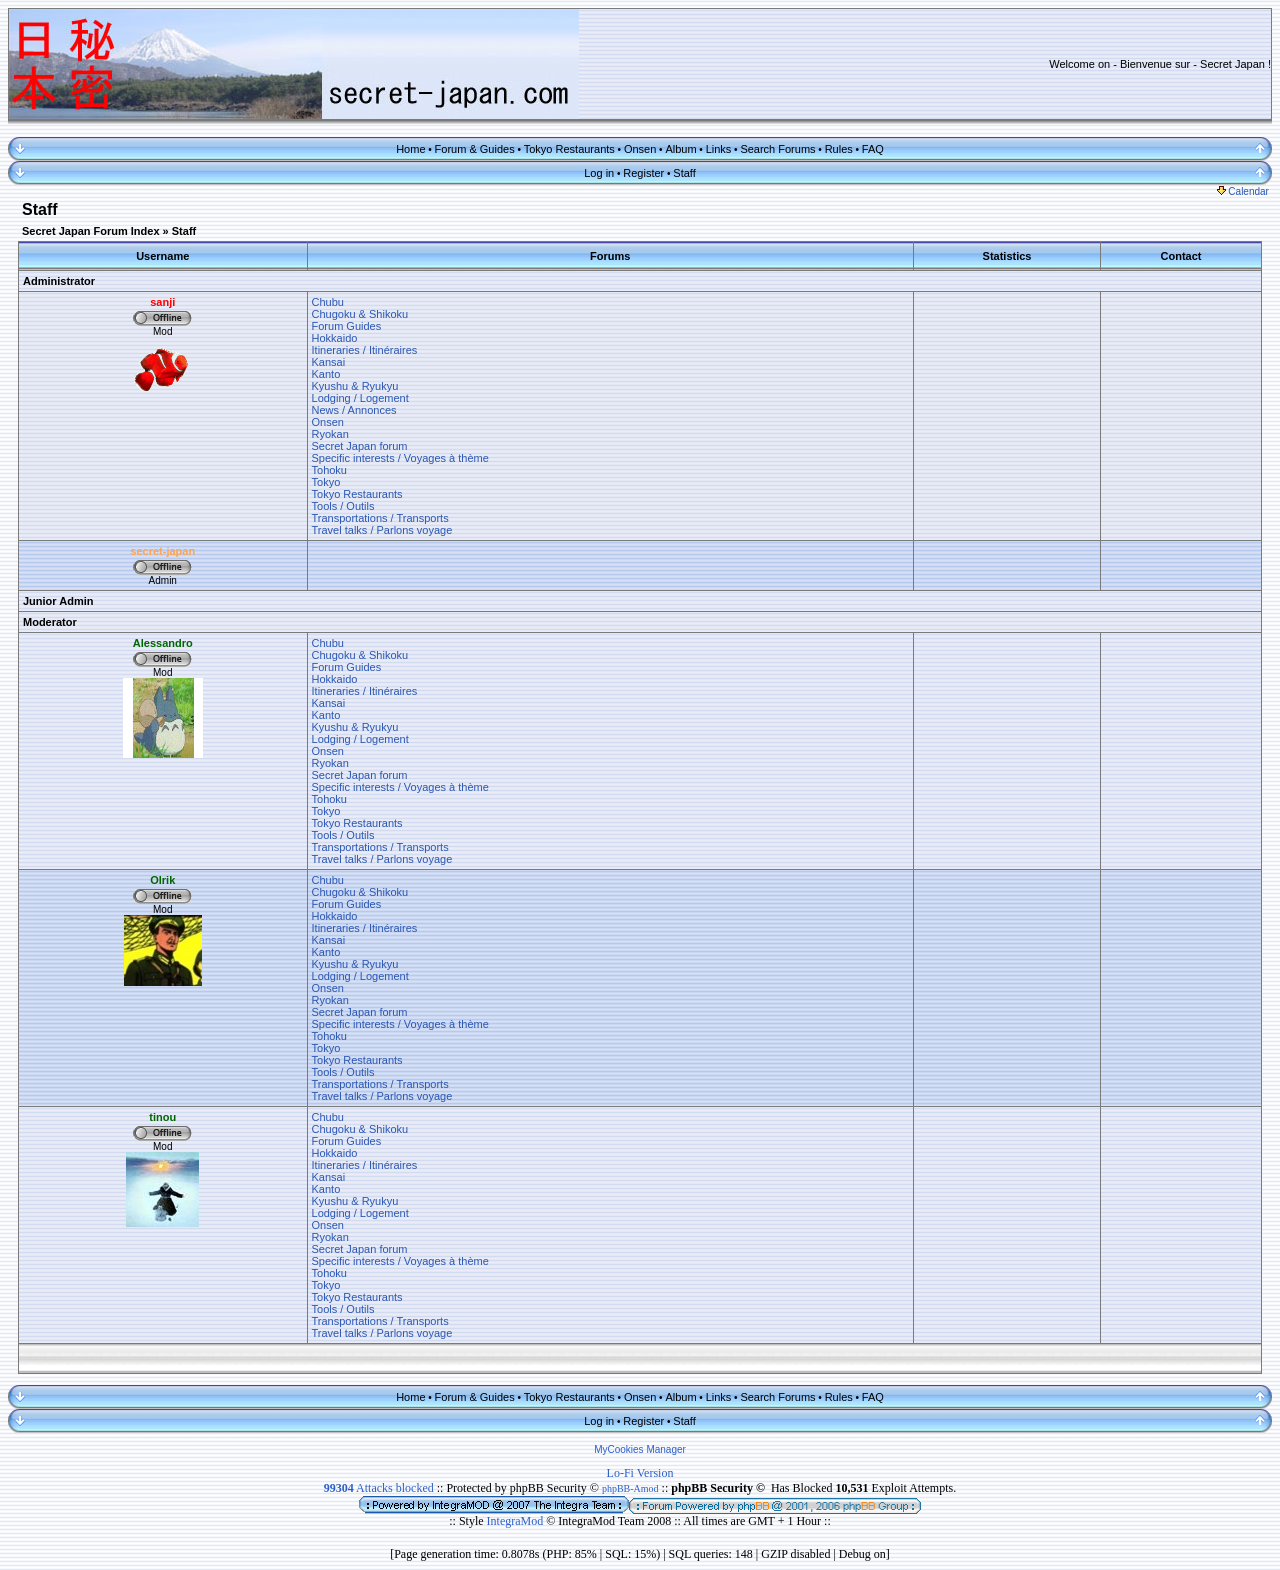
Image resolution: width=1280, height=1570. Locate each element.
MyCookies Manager (640, 1449)
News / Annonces (354, 410)
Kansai (329, 362)
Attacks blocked (379, 1488)
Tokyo (326, 482)
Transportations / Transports (380, 518)
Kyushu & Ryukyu (355, 386)
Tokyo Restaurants (569, 149)
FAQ (873, 149)
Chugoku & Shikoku (360, 314)
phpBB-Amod (630, 1488)
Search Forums (777, 149)
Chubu (328, 302)
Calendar (1243, 191)
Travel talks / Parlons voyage (382, 530)
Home (410, 149)
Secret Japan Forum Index (91, 231)
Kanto (326, 374)
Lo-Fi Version (640, 1473)
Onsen (640, 149)
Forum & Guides (475, 149)
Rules (839, 149)
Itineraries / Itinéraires (365, 350)
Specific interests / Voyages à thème (400, 458)
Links (719, 149)
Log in (599, 173)
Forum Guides (347, 326)
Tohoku (329, 470)
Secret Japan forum (360, 446)
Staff (684, 173)
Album (680, 149)
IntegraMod (517, 1521)
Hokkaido (335, 338)
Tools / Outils (343, 506)
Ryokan (330, 434)
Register (643, 173)
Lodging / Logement (360, 398)
